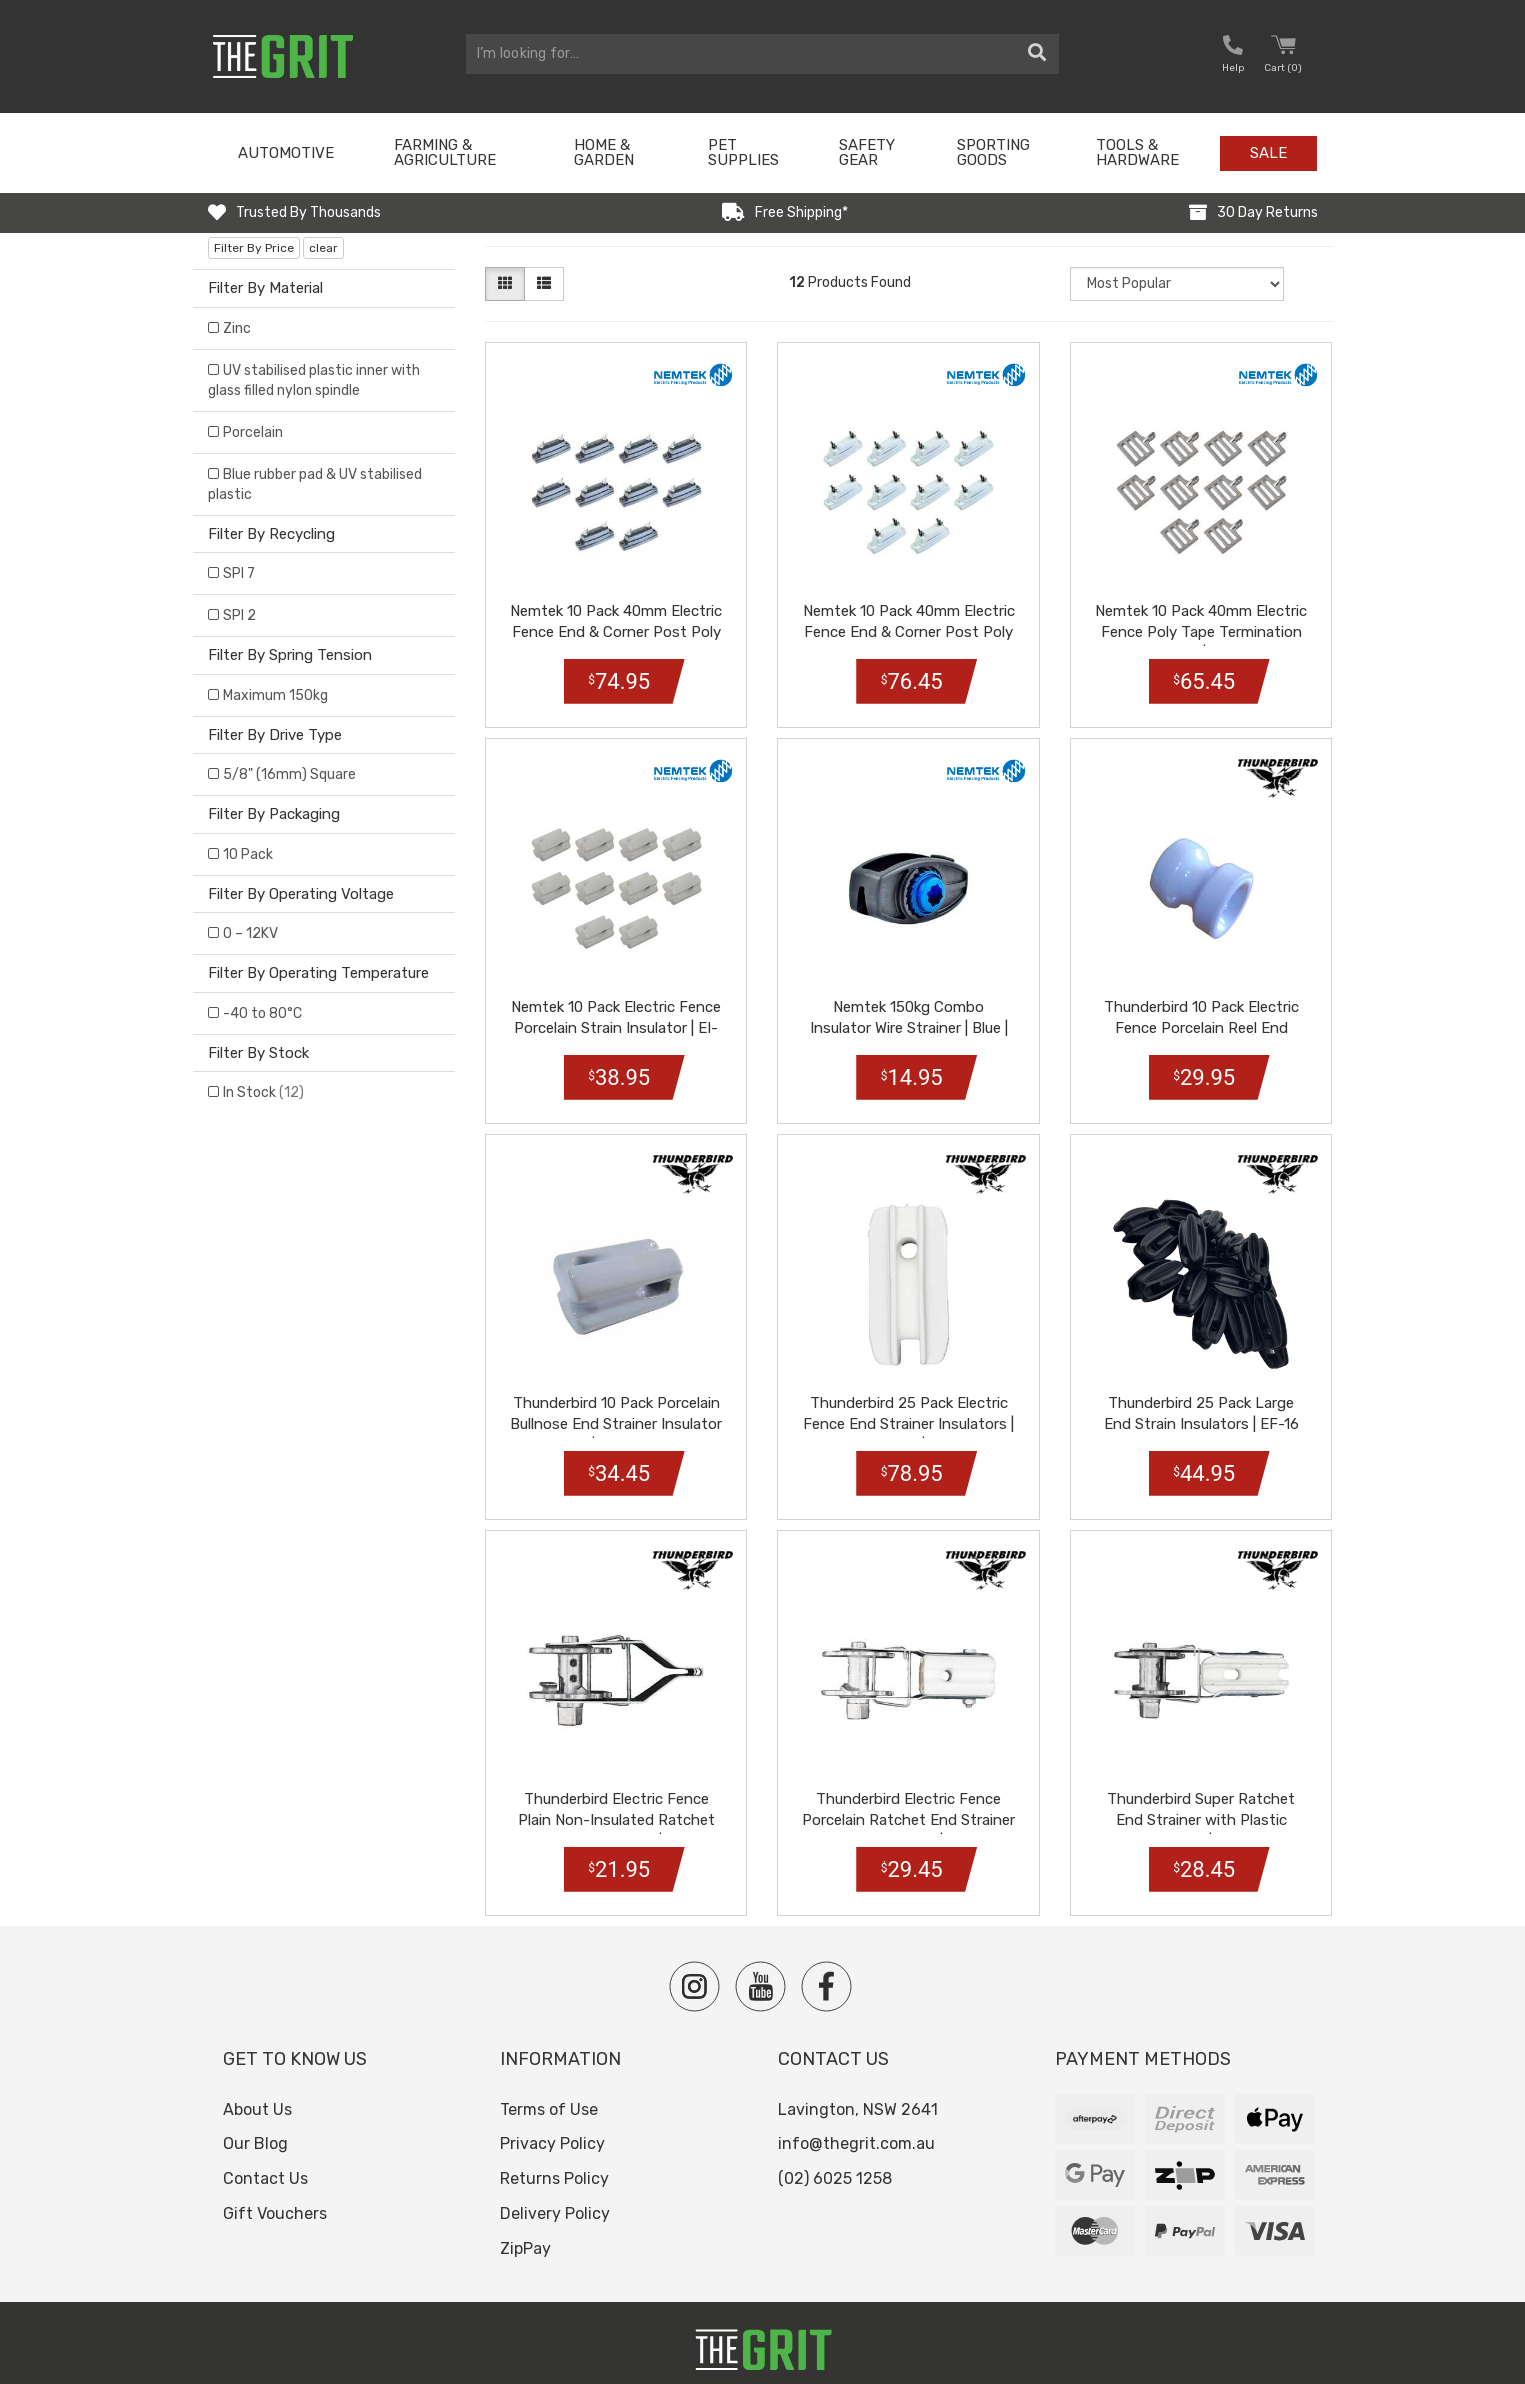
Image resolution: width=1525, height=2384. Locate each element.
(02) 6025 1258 (835, 2136)
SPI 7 (239, 573)
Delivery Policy (555, 2171)
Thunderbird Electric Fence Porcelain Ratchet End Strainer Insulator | (908, 1777)
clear (323, 248)
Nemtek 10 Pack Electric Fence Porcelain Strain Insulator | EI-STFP (616, 1006)
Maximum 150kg (275, 695)
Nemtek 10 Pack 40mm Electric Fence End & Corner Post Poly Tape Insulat (616, 621)
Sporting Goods (993, 152)
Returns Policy (554, 2136)
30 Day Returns (1267, 212)
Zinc (237, 328)
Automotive (286, 153)
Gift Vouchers (275, 2171)
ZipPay (525, 2205)
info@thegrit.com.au (856, 2101)
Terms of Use (549, 2066)
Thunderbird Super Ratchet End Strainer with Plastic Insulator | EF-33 (1201, 1777)
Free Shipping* (801, 212)
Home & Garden (604, 152)
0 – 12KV (250, 933)
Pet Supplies (743, 152)
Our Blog (255, 2101)
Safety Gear (867, 152)
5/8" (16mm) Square (289, 774)
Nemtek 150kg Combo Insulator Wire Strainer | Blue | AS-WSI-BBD (909, 1006)
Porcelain (253, 432)
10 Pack (248, 854)
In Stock (263, 1092)
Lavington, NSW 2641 (858, 2066)
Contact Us (265, 2136)
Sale (1268, 153)
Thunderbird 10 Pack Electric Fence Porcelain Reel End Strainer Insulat (1201, 1006)
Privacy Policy (552, 2101)
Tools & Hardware (1137, 152)
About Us (257, 2066)
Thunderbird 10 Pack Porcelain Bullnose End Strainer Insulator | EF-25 (616, 1392)
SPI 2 (239, 615)
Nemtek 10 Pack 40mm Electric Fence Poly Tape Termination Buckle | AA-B (1201, 621)
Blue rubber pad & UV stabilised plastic (315, 484)
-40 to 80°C (262, 1013)
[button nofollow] (1233, 56)
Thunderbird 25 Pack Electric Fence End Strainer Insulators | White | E (909, 1392)
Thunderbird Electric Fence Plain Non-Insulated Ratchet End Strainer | (616, 1777)
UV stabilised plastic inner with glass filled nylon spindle (314, 380)
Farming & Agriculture (445, 152)
